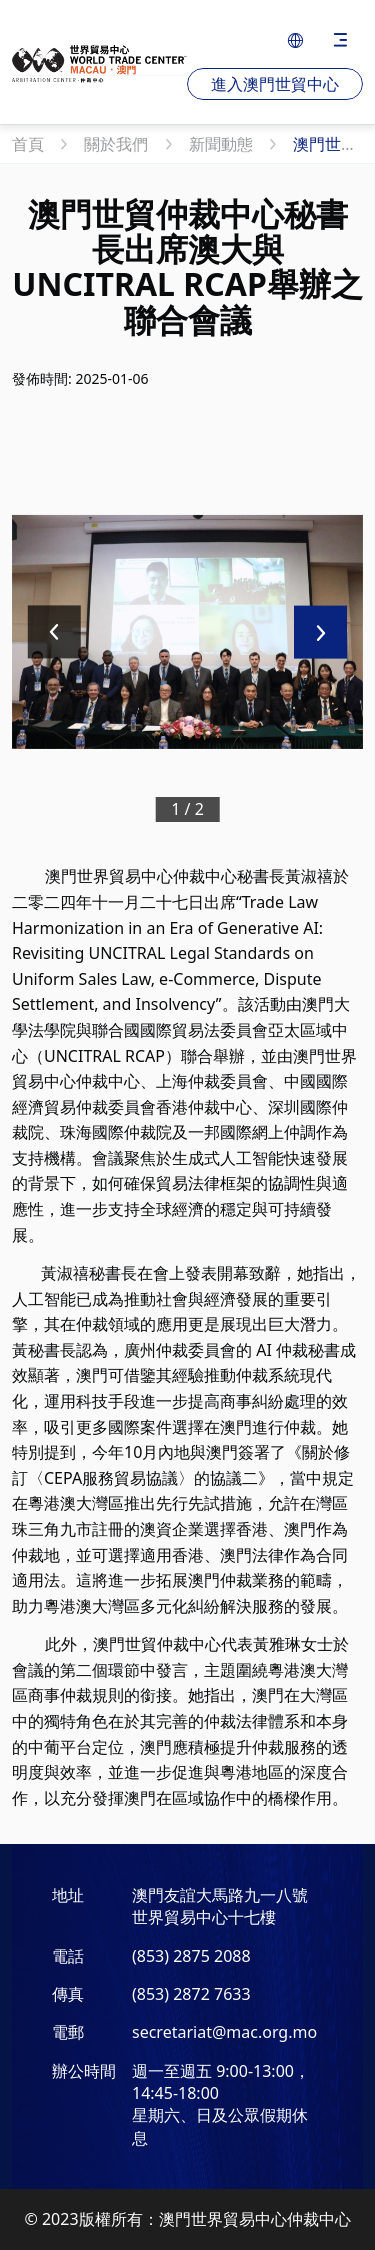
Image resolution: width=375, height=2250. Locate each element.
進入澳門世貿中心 (275, 84)
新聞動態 (223, 144)
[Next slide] (320, 632)
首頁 (30, 144)
